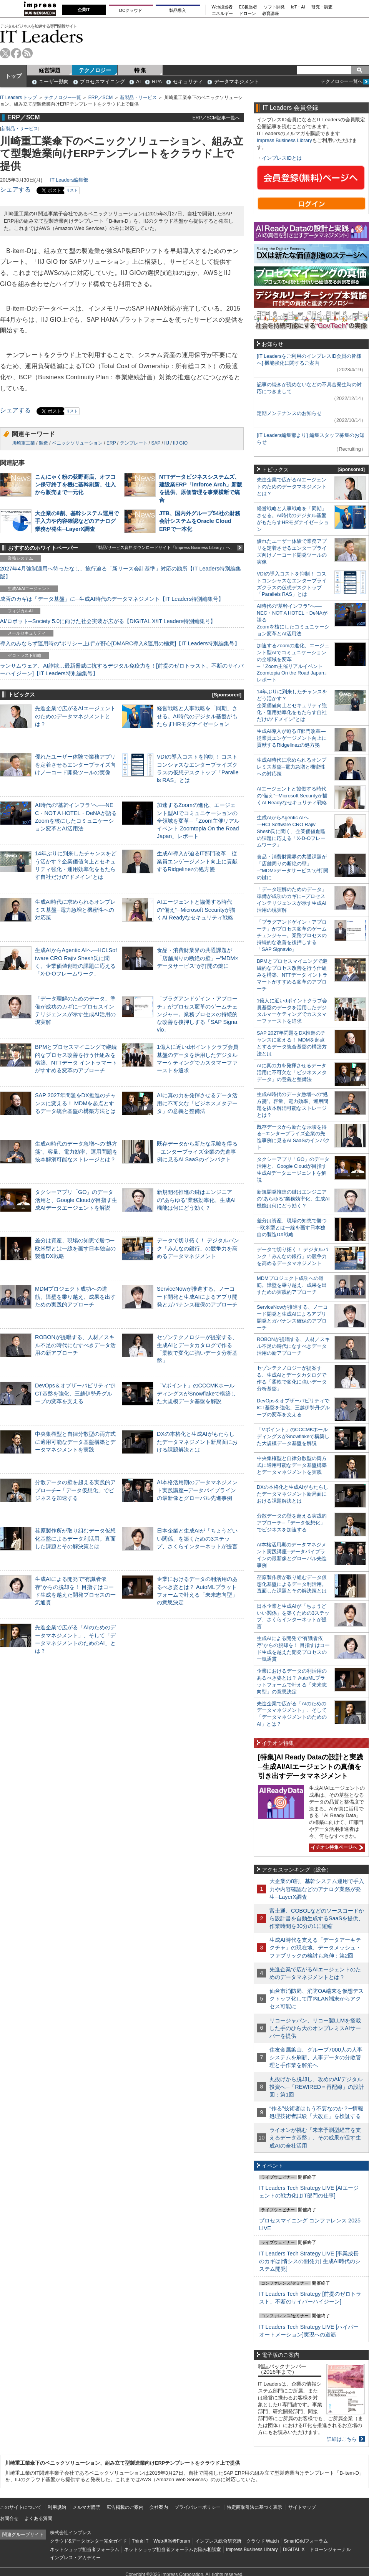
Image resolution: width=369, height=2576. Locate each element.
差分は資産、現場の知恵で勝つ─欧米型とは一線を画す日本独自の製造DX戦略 (75, 1248)
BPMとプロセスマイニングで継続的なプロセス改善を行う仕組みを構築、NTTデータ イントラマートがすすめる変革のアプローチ (292, 975)
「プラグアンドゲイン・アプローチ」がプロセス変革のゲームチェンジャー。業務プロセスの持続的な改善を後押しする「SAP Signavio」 (197, 1014)
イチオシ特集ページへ (336, 1847)
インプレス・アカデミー (75, 2557)
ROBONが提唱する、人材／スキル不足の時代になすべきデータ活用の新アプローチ (75, 1345)
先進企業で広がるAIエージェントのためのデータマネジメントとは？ (75, 716)
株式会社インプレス (70, 2532)
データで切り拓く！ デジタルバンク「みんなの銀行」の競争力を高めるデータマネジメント (198, 1248)
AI (138, 81)
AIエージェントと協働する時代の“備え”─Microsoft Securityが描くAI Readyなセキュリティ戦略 (196, 909)
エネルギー (222, 14)
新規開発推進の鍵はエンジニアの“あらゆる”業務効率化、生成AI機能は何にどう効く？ (196, 1199)
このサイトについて (21, 2507)
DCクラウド (130, 10)
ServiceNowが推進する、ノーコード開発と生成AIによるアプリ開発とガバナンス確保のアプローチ (197, 1296)
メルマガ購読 (86, 2507)
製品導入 (177, 10)
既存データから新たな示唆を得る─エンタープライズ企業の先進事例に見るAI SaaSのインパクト (197, 1151)
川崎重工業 (23, 443)
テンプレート (134, 443)
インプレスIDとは (282, 158)
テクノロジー (95, 70)
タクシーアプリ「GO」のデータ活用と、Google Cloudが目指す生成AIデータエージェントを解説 (76, 1199)
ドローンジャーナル (330, 2549)
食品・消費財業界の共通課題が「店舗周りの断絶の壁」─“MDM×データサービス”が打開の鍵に (197, 958)
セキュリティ (188, 81)
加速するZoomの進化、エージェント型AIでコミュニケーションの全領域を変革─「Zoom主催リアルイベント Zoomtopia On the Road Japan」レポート (198, 820)
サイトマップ (302, 2507)
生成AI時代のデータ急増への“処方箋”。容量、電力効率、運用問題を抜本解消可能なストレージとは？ (76, 1151)
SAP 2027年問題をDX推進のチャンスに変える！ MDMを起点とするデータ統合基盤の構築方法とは (75, 1103)
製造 (43, 443)
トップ (13, 76)
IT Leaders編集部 (69, 180)
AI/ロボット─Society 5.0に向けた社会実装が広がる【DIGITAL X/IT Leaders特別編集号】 (108, 621)
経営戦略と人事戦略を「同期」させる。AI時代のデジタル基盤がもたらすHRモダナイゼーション (197, 716)
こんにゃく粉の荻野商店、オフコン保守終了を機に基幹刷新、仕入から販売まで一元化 (75, 484)
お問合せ (9, 2518)
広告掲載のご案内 (124, 2507)
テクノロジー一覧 (62, 97)
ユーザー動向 (54, 81)
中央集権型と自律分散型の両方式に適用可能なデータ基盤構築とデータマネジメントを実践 (75, 1441)
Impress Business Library (284, 140)
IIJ (166, 443)
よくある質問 (38, 2518)
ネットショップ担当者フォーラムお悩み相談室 (172, 2549)
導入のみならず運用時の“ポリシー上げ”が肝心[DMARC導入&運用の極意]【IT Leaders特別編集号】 (120, 643)
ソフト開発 (274, 7)
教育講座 (270, 14)
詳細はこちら (342, 2439)
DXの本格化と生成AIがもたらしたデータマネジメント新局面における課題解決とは (197, 1441)
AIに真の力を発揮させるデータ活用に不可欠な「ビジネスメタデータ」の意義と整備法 (197, 1103)
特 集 (140, 70)
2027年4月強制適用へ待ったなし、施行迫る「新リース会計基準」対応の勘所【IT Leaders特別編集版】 (120, 572)
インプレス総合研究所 (218, 2541)
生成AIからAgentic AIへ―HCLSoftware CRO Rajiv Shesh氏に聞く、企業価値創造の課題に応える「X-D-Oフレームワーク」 (291, 831)
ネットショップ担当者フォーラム (84, 2549)
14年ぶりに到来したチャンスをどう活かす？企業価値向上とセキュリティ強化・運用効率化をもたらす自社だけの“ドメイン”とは (292, 705)
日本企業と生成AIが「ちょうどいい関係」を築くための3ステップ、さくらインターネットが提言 (197, 1538)
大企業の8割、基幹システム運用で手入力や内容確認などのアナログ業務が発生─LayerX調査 (77, 521)
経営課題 (49, 70)
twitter (5, 53)
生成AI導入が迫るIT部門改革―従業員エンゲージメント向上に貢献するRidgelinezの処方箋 (197, 861)
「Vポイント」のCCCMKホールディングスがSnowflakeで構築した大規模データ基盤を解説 (196, 1393)
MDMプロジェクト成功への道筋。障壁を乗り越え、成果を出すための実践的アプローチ (75, 1296)
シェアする (15, 189)
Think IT (140, 2541)
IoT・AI (298, 7)
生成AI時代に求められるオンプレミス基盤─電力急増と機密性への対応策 (75, 909)
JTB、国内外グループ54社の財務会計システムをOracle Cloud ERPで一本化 (199, 521)
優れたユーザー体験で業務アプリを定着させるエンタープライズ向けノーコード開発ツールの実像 (75, 764)
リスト (72, 190)
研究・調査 (321, 7)
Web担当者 (222, 7)
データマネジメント (236, 81)
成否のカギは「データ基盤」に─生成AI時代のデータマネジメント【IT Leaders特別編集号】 (112, 599)
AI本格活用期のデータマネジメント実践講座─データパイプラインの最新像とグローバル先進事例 (197, 1490)
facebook (16, 53)
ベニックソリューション (77, 443)
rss (27, 53)
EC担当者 (248, 7)
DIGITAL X (294, 2549)
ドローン (247, 14)
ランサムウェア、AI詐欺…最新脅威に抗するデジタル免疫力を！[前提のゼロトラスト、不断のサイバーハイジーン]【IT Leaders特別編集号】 (122, 669)
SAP (156, 443)
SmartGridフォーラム (306, 2541)
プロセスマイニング (102, 81)
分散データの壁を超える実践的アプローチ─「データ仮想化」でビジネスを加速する (75, 1490)
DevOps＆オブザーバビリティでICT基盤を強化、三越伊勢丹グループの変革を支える (75, 1393)
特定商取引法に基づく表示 (254, 2507)
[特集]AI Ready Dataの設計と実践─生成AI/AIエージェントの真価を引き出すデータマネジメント (310, 1766)
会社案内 (159, 2507)
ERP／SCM (100, 97)
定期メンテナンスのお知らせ (289, 413)
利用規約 (57, 2507)
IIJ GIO (180, 443)
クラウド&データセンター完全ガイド (88, 2541)
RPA (157, 81)
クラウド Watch (262, 2541)
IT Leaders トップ (18, 97)
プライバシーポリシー (198, 2507)
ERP (111, 443)
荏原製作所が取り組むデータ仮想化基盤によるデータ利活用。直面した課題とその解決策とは (75, 1538)
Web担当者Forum (171, 2541)
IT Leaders (41, 36)
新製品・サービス (138, 97)
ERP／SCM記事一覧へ (216, 117)
